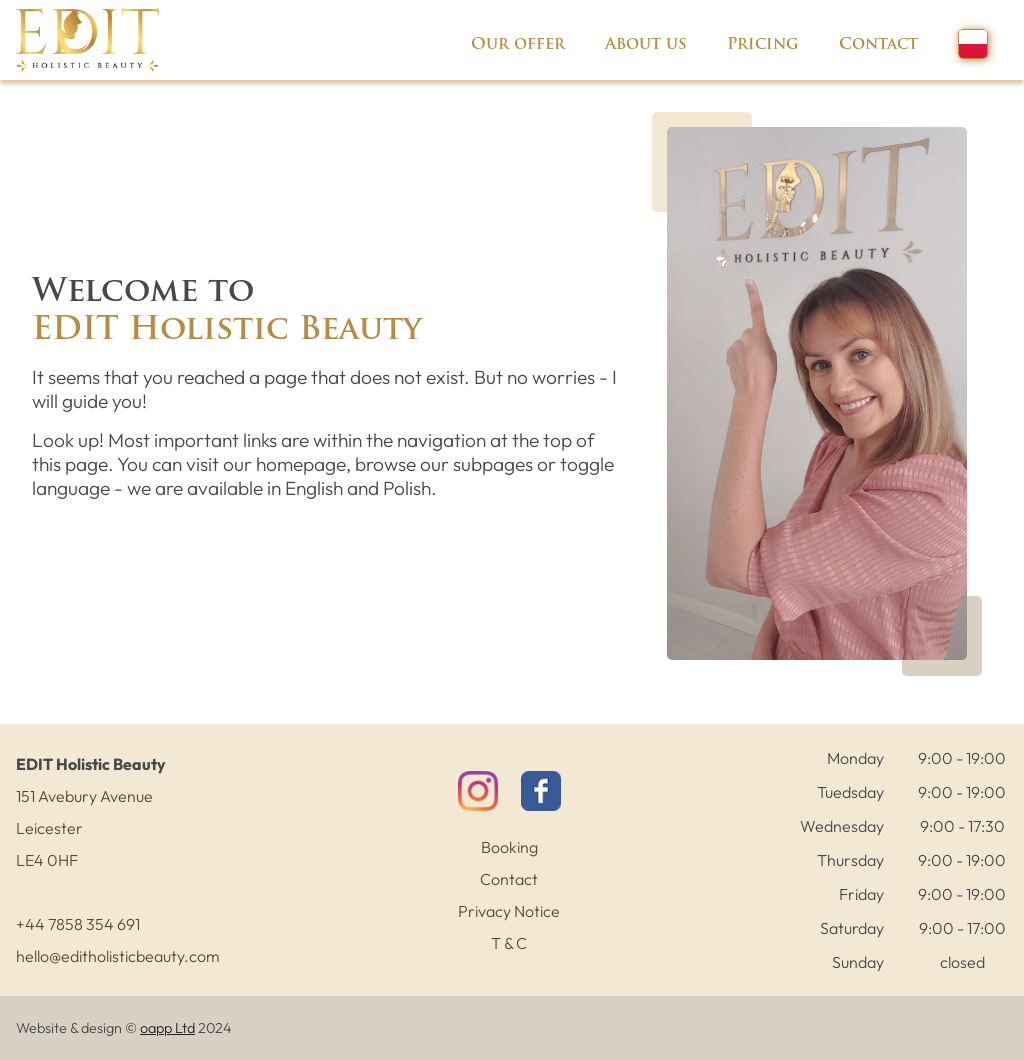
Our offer (518, 45)
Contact (878, 45)
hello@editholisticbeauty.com (118, 956)
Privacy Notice (509, 911)
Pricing (763, 45)
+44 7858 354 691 (78, 924)
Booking (509, 847)
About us (646, 45)
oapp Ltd (167, 1028)
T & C (509, 943)
